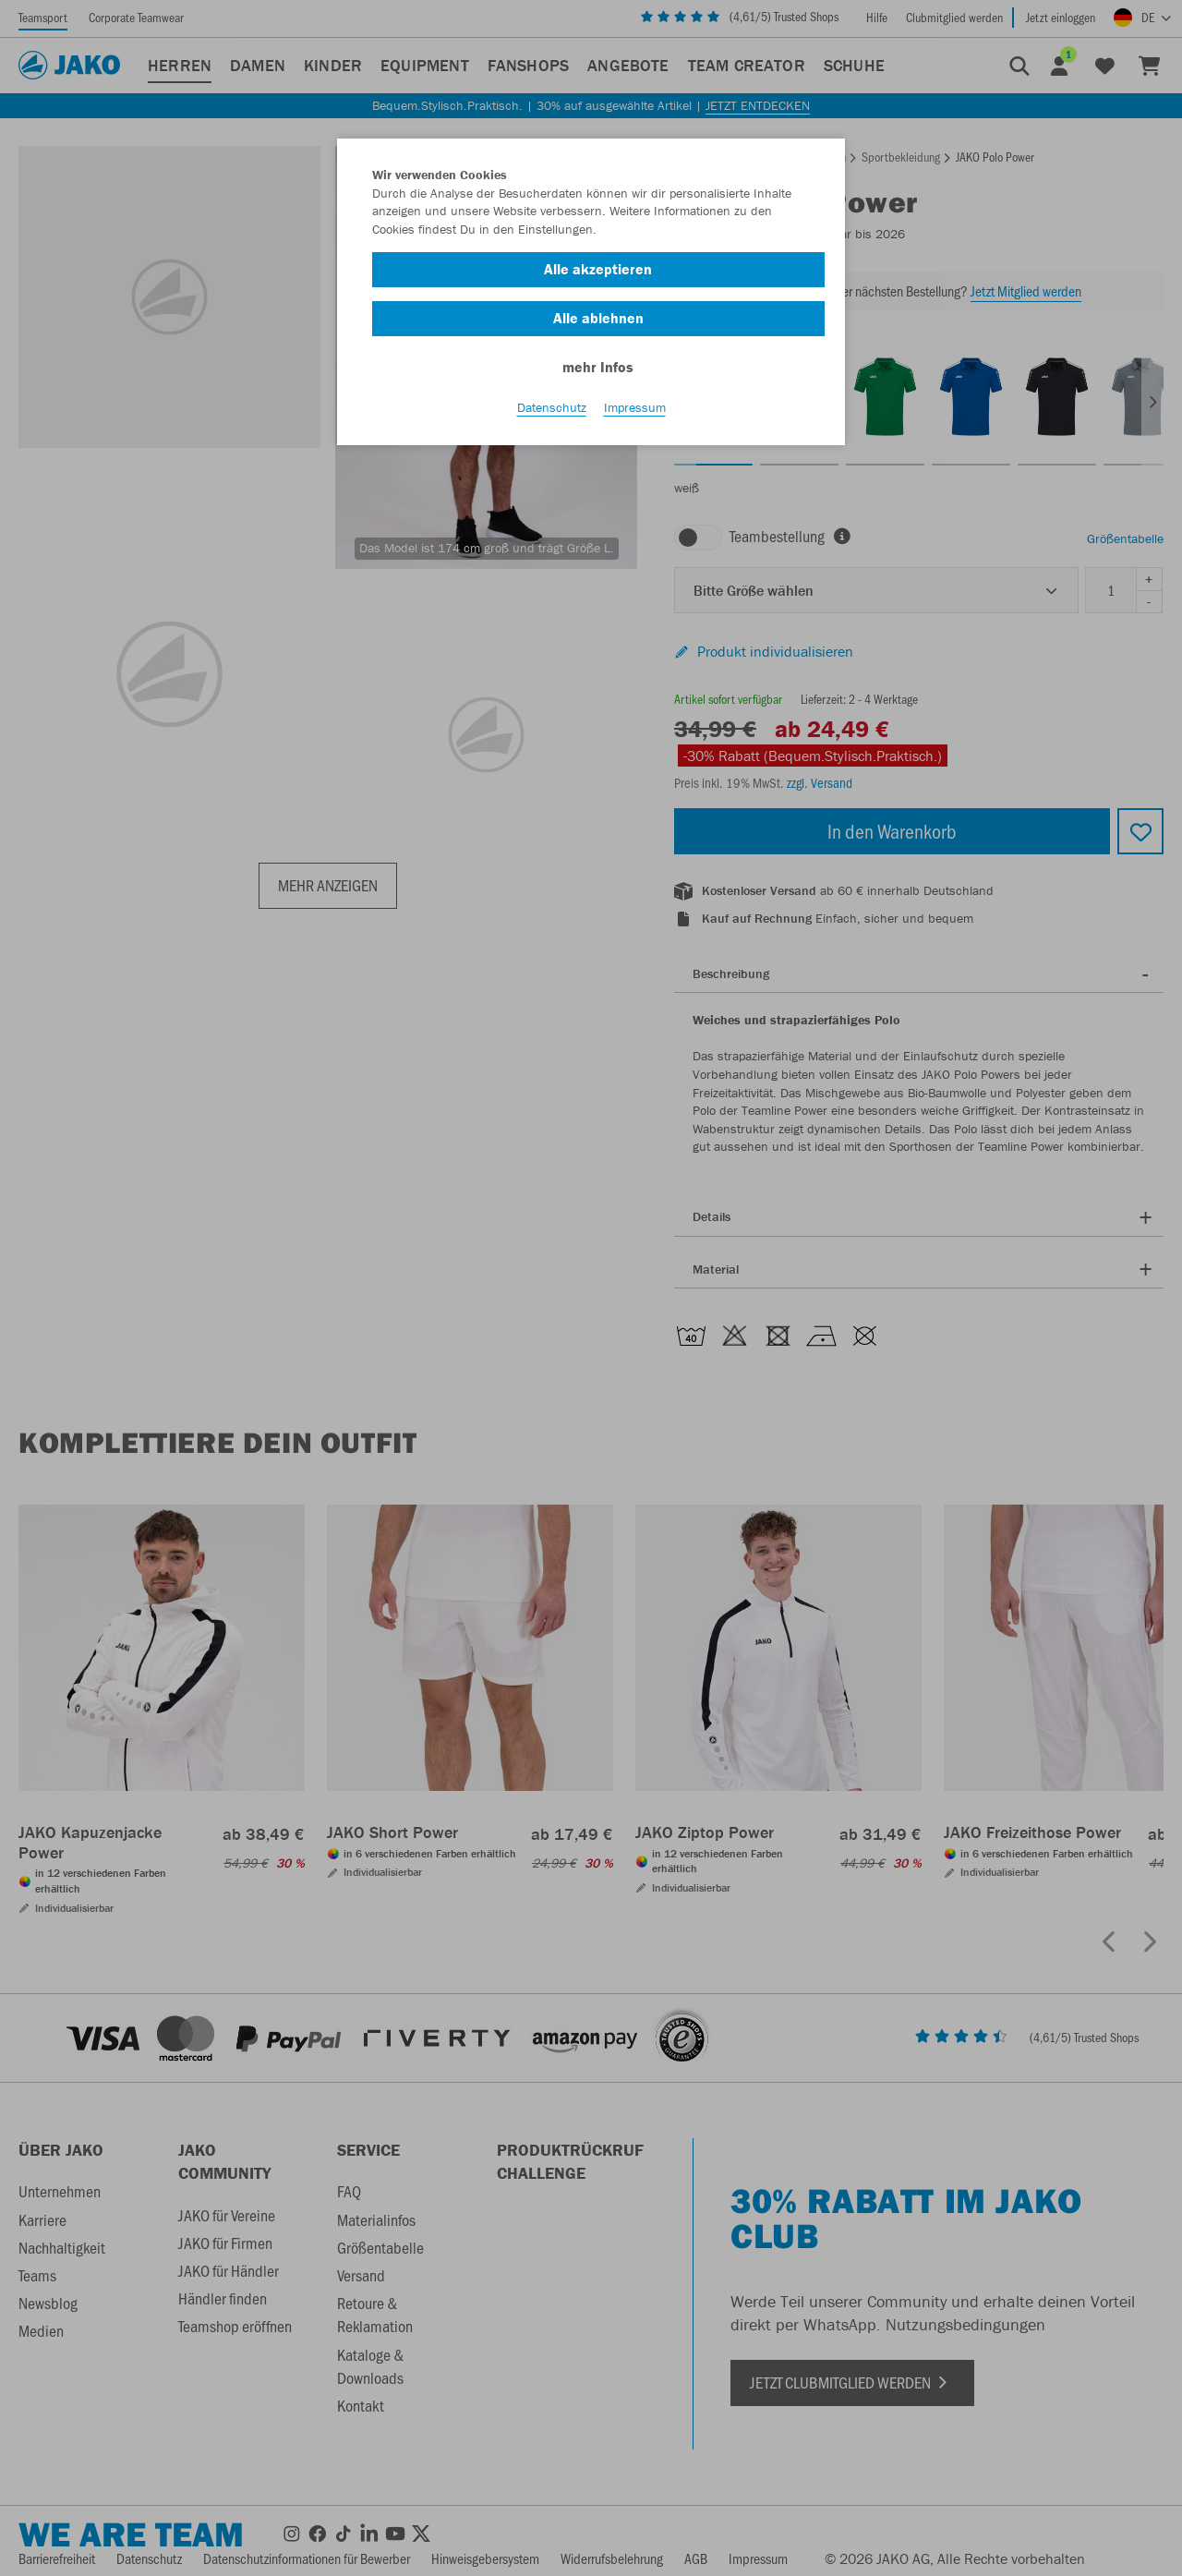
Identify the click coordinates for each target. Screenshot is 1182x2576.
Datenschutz (551, 407)
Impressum (635, 407)
